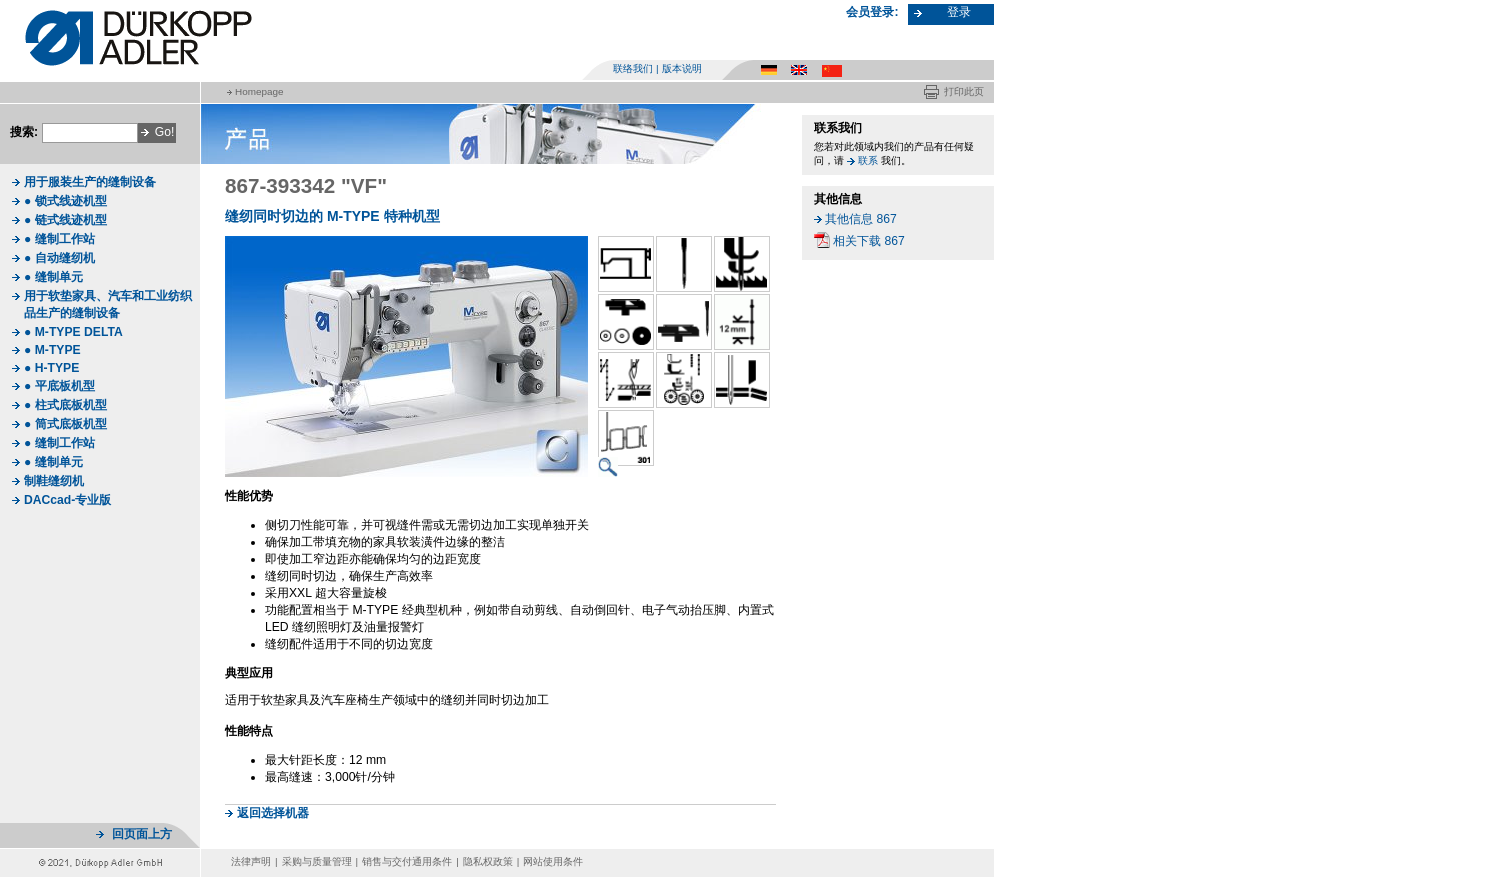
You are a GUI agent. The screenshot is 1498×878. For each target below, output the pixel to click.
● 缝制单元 (53, 277)
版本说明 (682, 68)
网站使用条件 (553, 861)
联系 (868, 160)
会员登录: (872, 12)
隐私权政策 (488, 861)
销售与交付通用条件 (407, 861)
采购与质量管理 (317, 861)
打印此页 (964, 91)
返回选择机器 (273, 813)
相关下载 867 (869, 241)
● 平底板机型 (59, 386)
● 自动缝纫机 (59, 258)
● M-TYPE (52, 350)
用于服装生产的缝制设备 (90, 182)
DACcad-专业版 (67, 500)
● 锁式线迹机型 (65, 201)
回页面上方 (142, 834)
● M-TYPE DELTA (73, 332)
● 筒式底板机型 (65, 424)
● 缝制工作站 (59, 239)
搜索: (24, 132)
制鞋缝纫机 (54, 481)
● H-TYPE (51, 368)
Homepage (259, 91)
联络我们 (633, 68)
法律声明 (251, 861)
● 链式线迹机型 (65, 220)
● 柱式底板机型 (65, 405)
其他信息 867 (861, 219)
